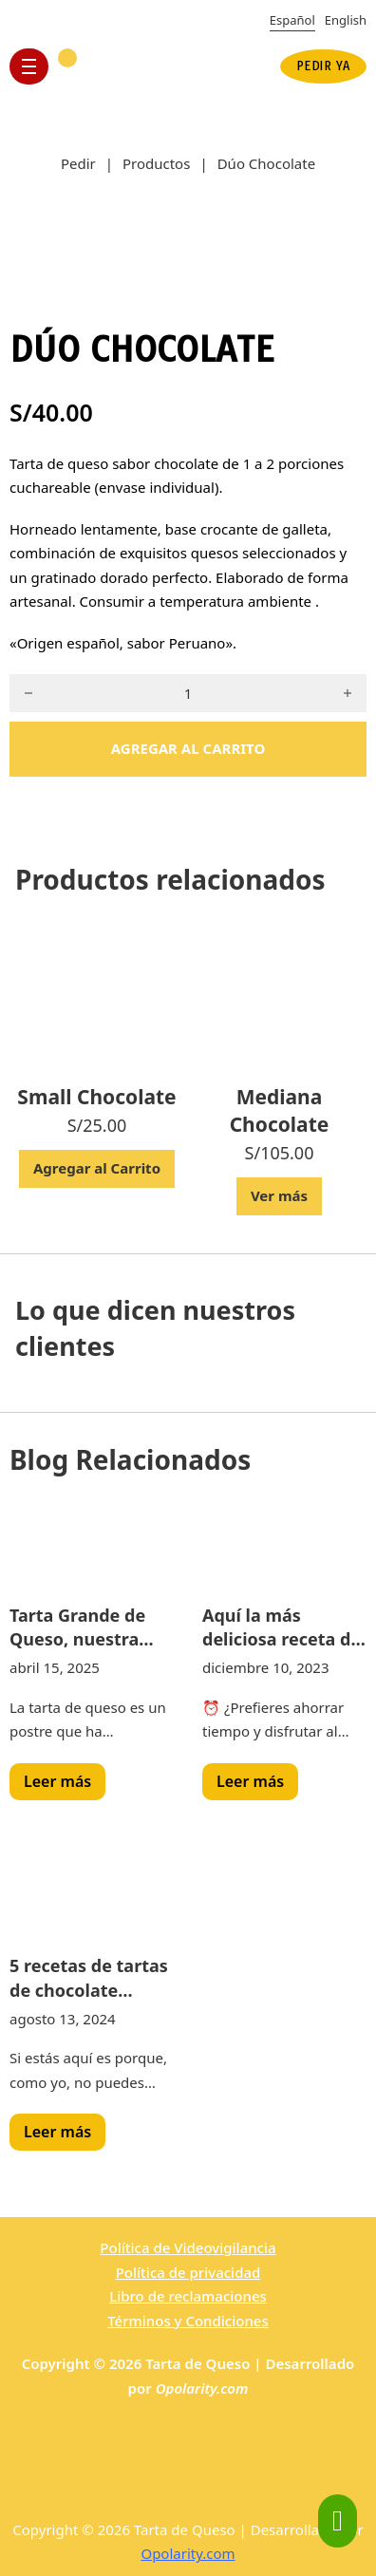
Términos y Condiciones (188, 2320)
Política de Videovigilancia (187, 2247)
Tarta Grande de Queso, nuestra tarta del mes (77, 1627)
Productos (156, 163)
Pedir (78, 163)
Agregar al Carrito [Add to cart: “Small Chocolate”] (96, 1167)
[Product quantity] (188, 693)
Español (292, 19)
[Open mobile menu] (29, 66)
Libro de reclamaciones (188, 2295)
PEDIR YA (323, 66)
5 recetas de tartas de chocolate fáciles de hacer (88, 1978)
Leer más (57, 1781)
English (346, 19)
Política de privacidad (188, 2272)
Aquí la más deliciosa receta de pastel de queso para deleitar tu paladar (281, 1627)
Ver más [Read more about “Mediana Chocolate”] (279, 1195)
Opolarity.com (202, 2388)
